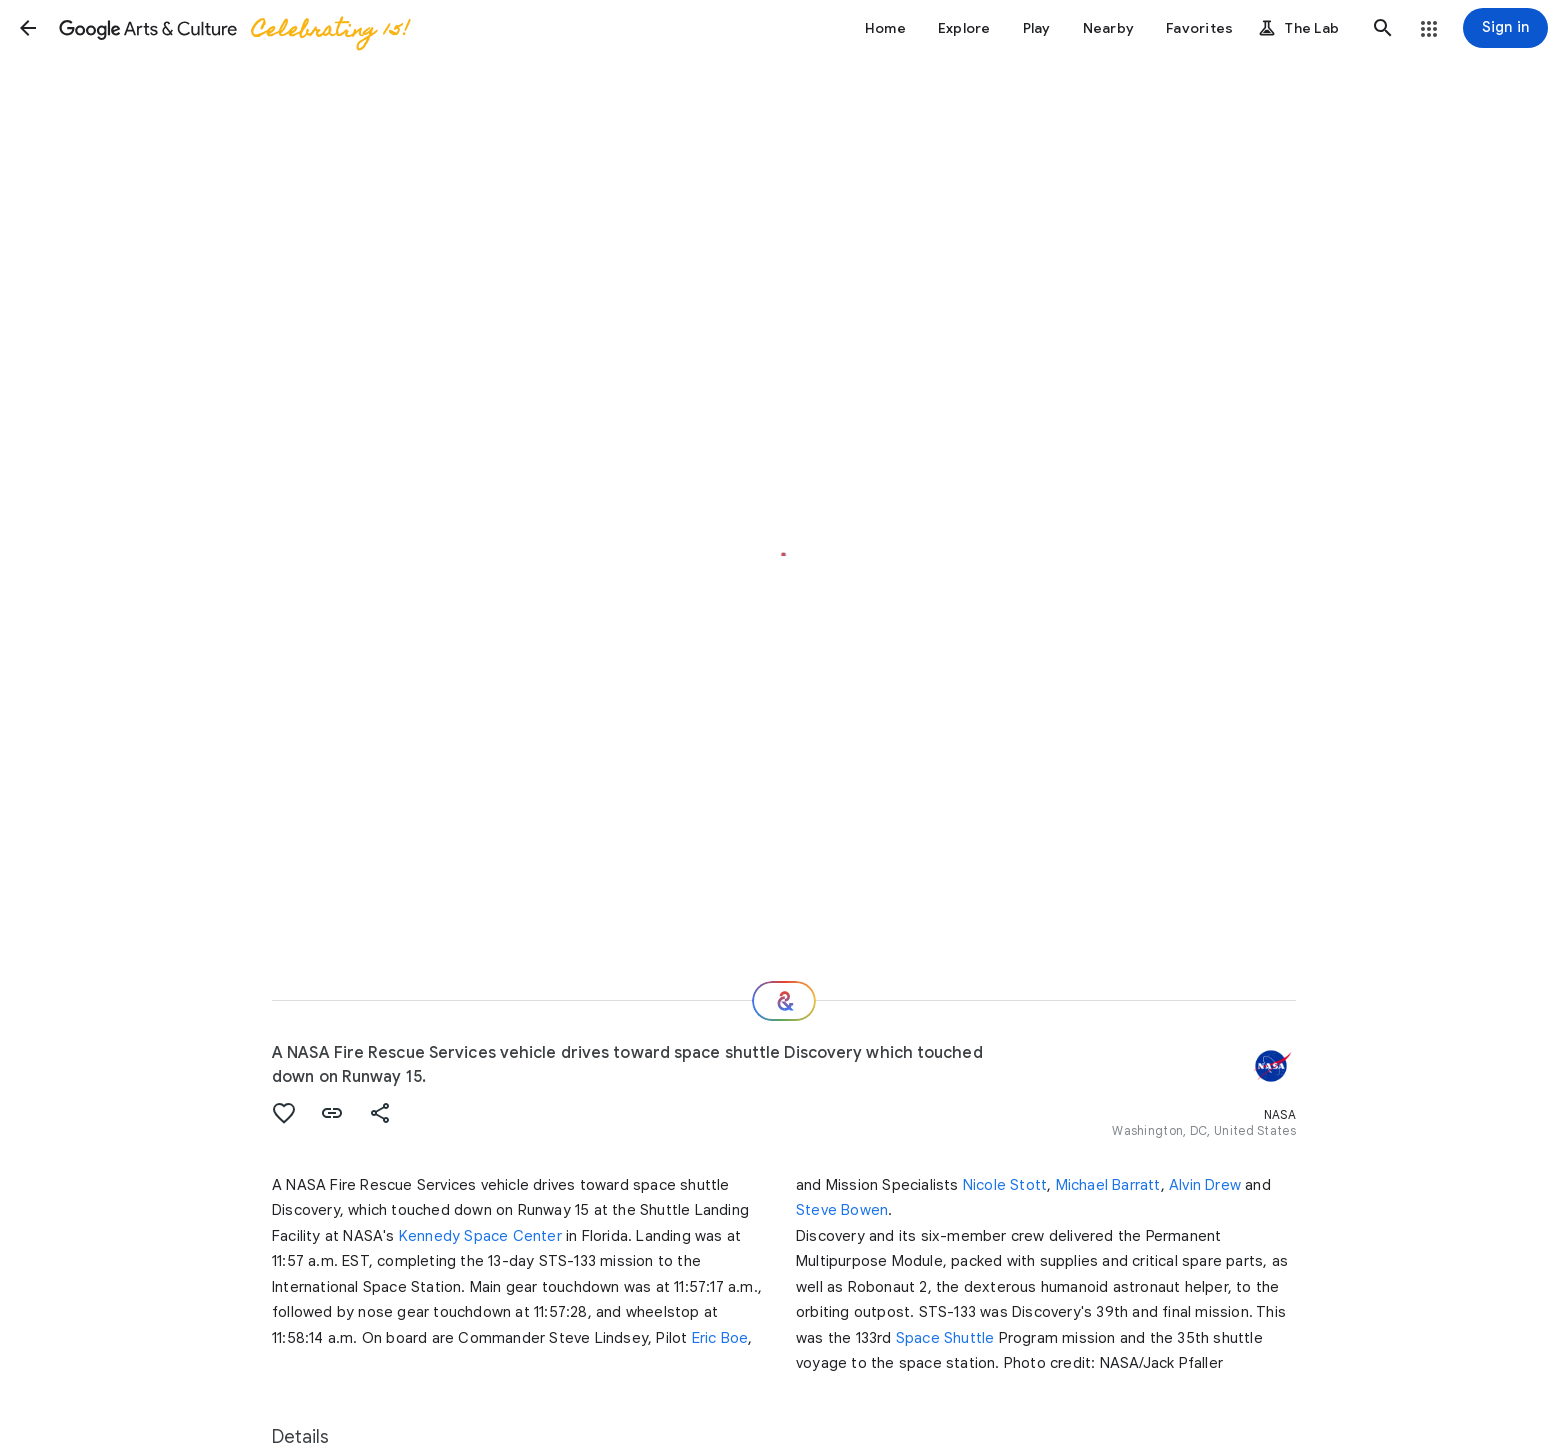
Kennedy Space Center (480, 1236)
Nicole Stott (1005, 1185)
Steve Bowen (842, 1210)
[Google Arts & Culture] (233, 28)
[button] (28, 28)
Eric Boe (720, 1338)
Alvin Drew (1205, 1185)
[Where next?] (784, 1001)
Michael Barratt (1108, 1185)
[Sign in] (1505, 28)
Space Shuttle (945, 1338)
